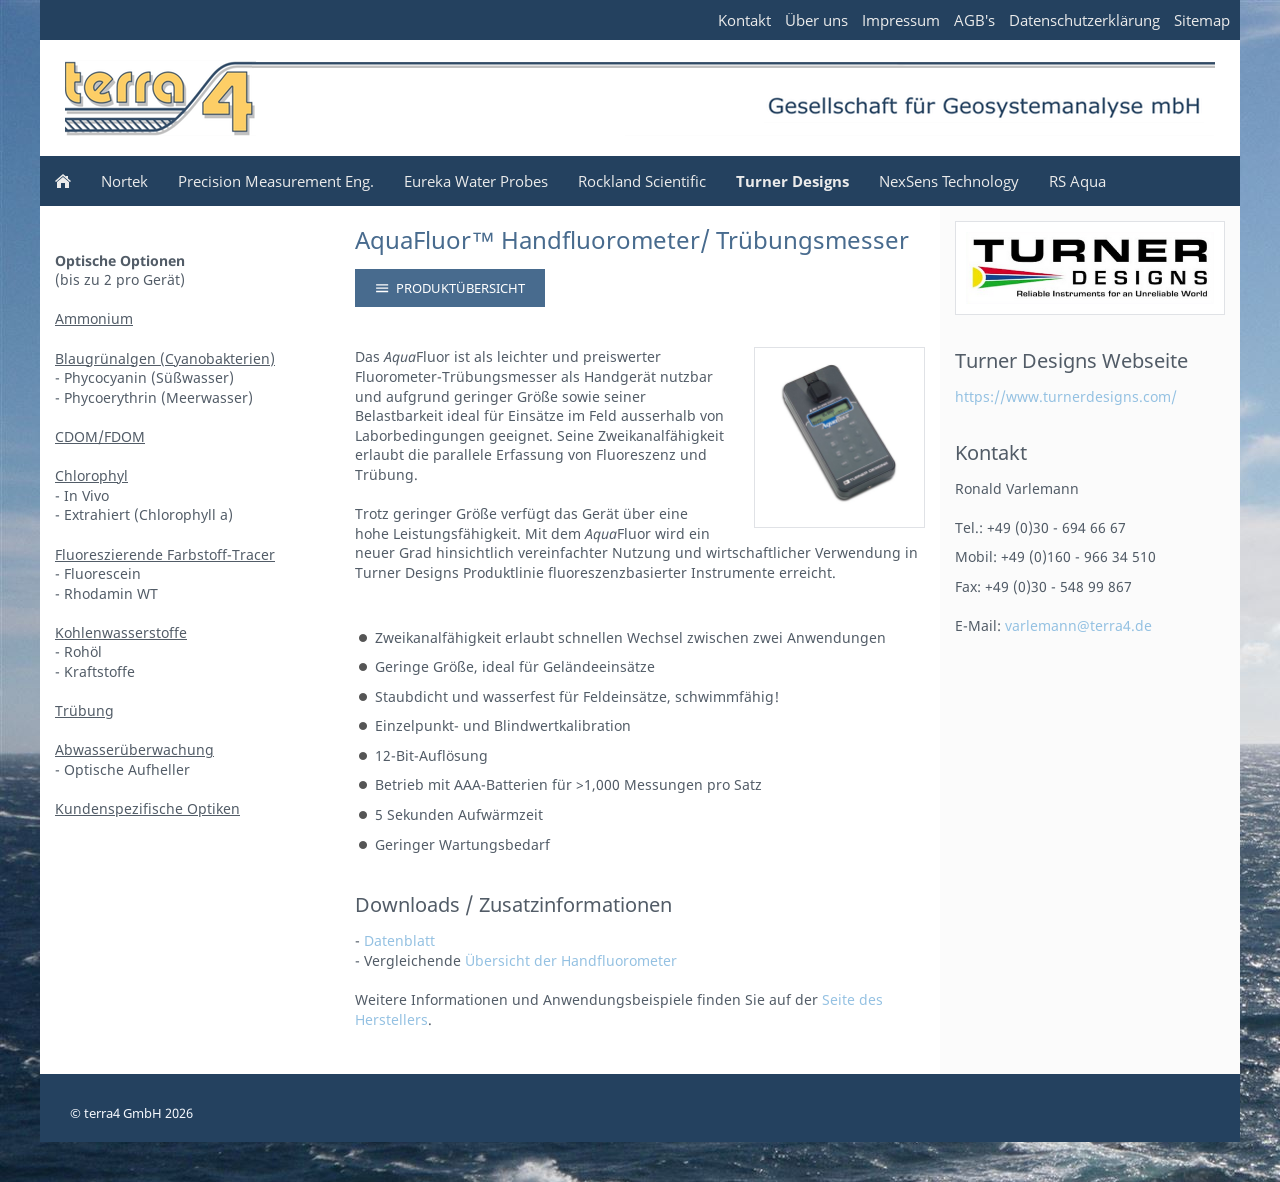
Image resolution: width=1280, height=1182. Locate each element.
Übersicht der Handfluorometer (571, 960)
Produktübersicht (450, 288)
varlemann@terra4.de (1078, 625)
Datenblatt (399, 940)
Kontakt (744, 20)
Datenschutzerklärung (1084, 20)
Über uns (816, 20)
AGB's (974, 20)
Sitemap (1202, 20)
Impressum (901, 20)
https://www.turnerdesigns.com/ (1066, 396)
